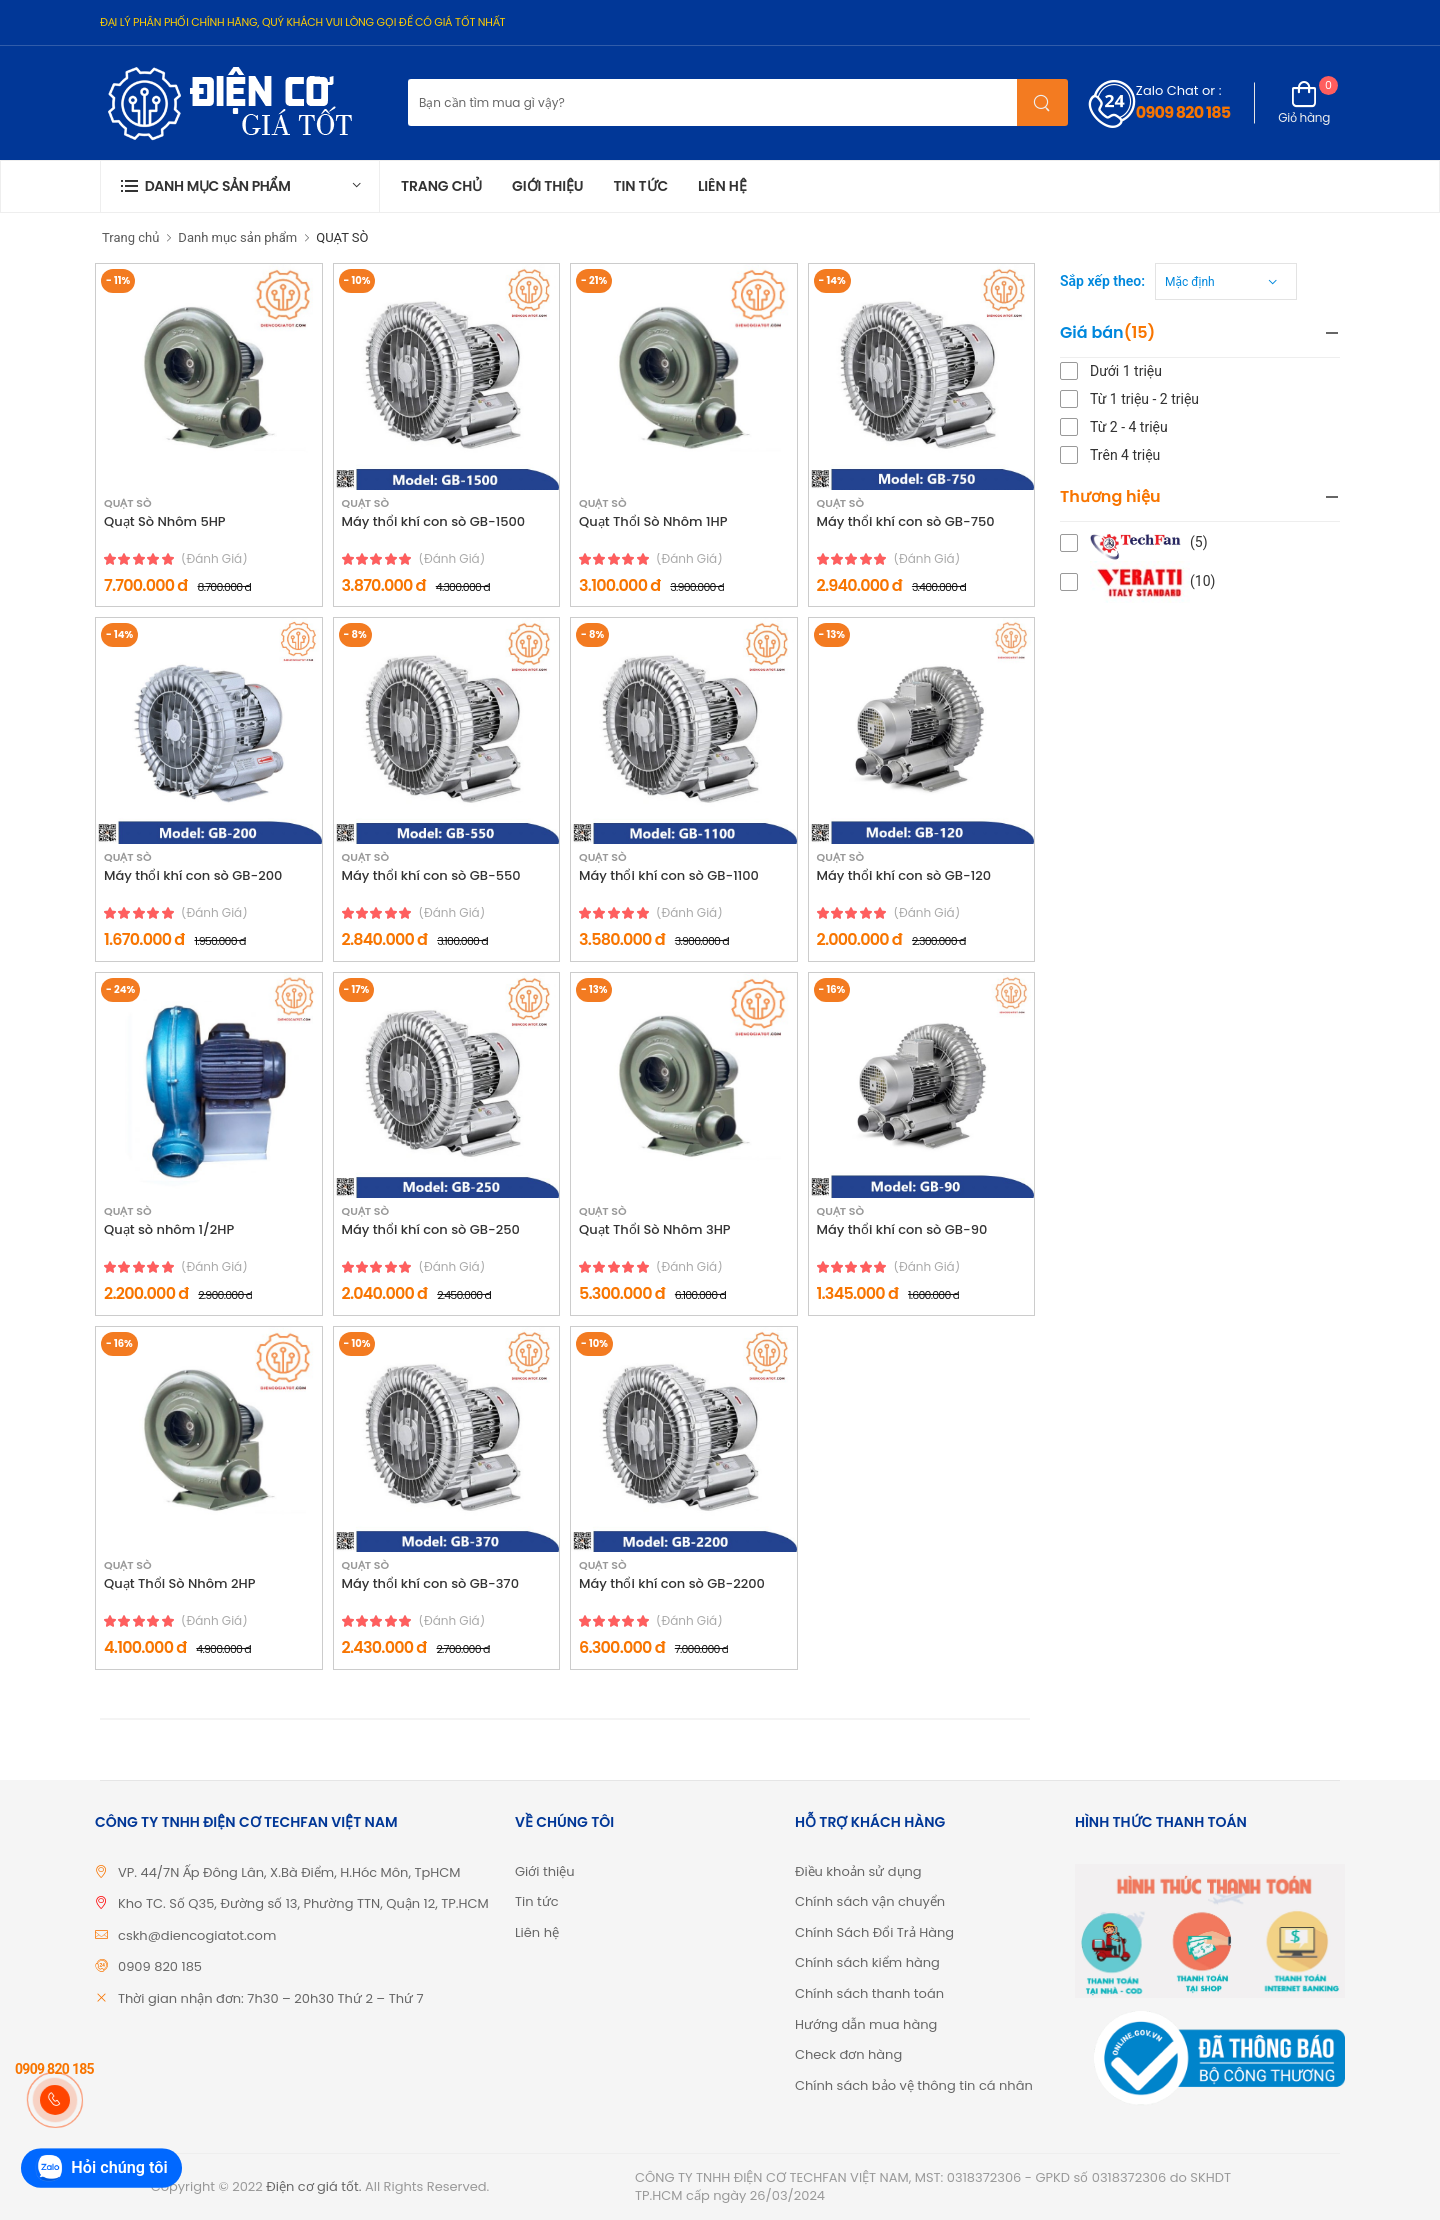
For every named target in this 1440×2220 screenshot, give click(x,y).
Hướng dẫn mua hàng (866, 2024)
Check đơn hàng (848, 2054)
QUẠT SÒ (342, 237)
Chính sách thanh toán (869, 1993)
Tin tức (640, 186)
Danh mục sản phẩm (237, 237)
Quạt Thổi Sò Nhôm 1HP (653, 522)
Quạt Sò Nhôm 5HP (165, 522)
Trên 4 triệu (1125, 455)
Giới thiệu (547, 186)
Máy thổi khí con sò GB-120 (904, 876)
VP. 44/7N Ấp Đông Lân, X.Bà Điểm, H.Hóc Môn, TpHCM (289, 1872)
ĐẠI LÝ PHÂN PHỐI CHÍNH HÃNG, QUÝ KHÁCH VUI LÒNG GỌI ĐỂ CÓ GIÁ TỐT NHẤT (302, 22)
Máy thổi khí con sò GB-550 (431, 876)
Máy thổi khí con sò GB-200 (193, 876)
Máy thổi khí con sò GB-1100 (669, 876)
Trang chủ (441, 186)
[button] (240, 186)
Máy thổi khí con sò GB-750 (906, 522)
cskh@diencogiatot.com (197, 1935)
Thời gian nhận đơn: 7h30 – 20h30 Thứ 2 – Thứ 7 (271, 1998)
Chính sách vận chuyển (870, 1901)
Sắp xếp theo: (1102, 281)
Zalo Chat (1167, 90)
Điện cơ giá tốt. (313, 2186)
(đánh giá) (214, 559)
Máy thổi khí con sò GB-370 (430, 1584)
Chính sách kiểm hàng (867, 1962)
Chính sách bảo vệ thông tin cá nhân (914, 2085)
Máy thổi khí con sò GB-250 (431, 1230)
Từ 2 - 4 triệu (1129, 427)
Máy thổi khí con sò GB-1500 (434, 522)
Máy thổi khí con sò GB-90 (902, 1230)
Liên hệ (722, 186)
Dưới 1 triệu (1126, 371)
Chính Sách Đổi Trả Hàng (874, 1932)
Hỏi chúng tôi (101, 2168)
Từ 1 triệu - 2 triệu (1144, 399)
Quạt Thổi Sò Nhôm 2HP (179, 1584)
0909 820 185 (1183, 112)
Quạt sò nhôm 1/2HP (169, 1230)
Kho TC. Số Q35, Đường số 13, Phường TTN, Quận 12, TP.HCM (303, 1903)
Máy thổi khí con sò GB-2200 (672, 1584)
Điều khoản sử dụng (858, 1871)
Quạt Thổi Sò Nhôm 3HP (655, 1230)
